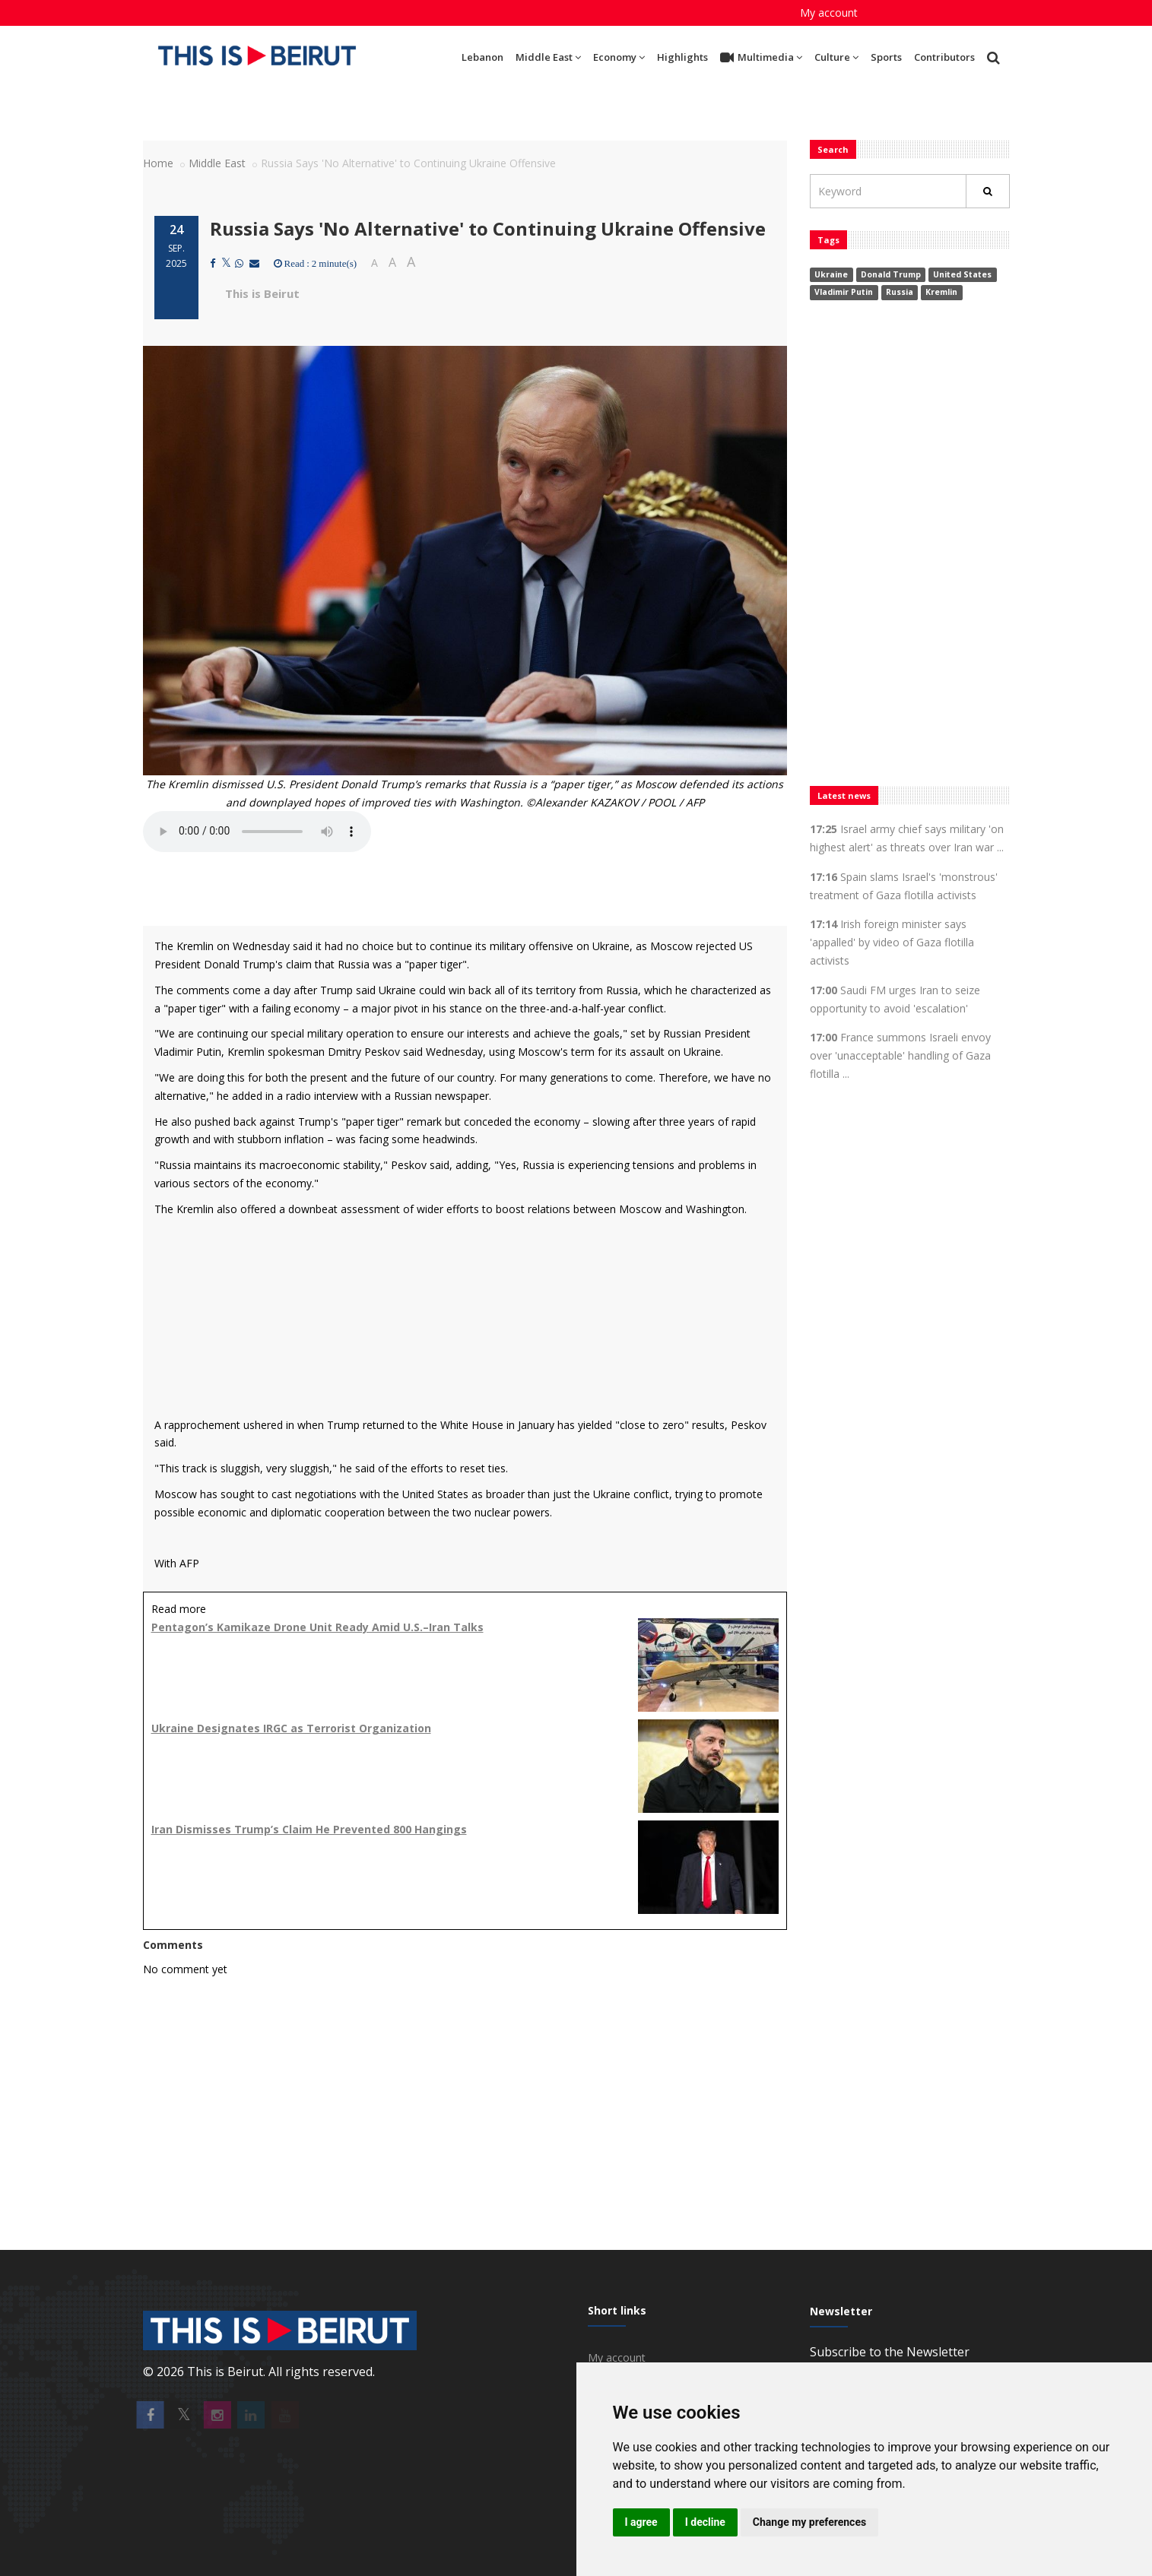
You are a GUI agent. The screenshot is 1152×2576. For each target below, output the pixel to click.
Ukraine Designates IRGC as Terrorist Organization (291, 1728)
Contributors (944, 57)
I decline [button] (705, 2522)
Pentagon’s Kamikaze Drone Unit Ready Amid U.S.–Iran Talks (317, 1627)
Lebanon (482, 57)
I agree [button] (641, 2522)
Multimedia (761, 57)
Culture (836, 57)
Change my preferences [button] (809, 2522)
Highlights (682, 57)
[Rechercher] (988, 191)
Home (158, 163)
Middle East (548, 57)
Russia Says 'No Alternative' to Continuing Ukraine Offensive (488, 228)
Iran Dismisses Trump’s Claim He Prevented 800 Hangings (309, 1829)
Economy (619, 57)
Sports (886, 57)
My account (829, 12)
